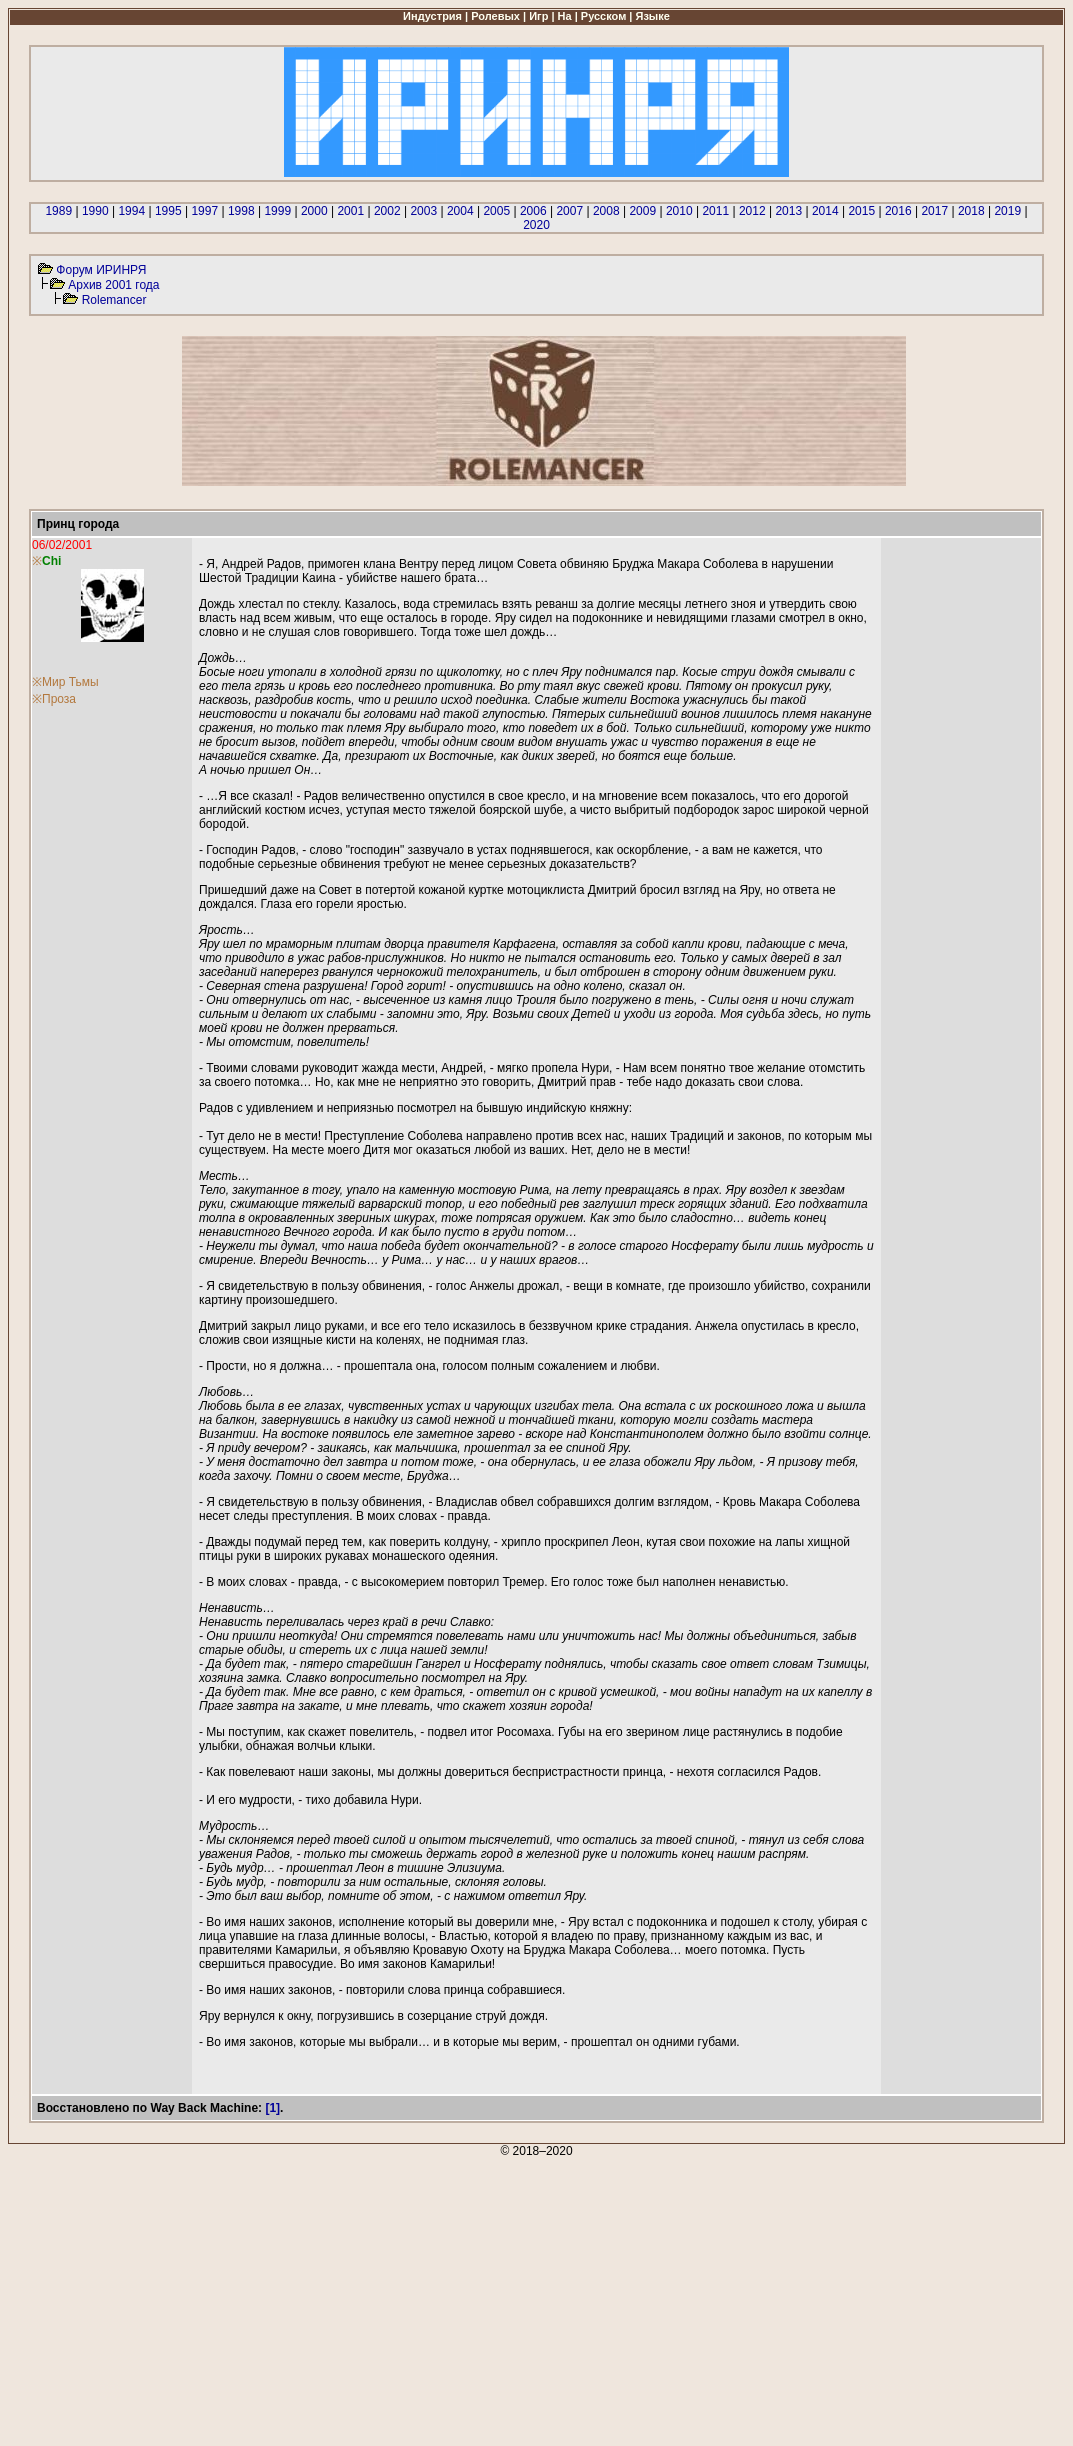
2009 (642, 211)
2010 (679, 211)
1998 (241, 211)
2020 (536, 225)
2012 (752, 211)
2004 (460, 211)
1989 (58, 211)
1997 (204, 211)
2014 (825, 211)
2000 (314, 211)
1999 (277, 211)
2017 (934, 211)
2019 (1007, 211)
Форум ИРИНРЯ (101, 270)
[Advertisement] (536, 2298)
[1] (272, 2108)
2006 (533, 211)
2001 (350, 211)
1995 (168, 211)
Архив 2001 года (113, 285)
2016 (898, 211)
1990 (95, 211)
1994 (131, 211)
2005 (496, 211)
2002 (387, 211)
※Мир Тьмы (65, 682)
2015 (861, 211)
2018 (971, 211)
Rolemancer (114, 300)
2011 (715, 211)
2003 (423, 211)
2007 (569, 211)
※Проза (54, 699)
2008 (606, 211)
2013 (788, 211)
